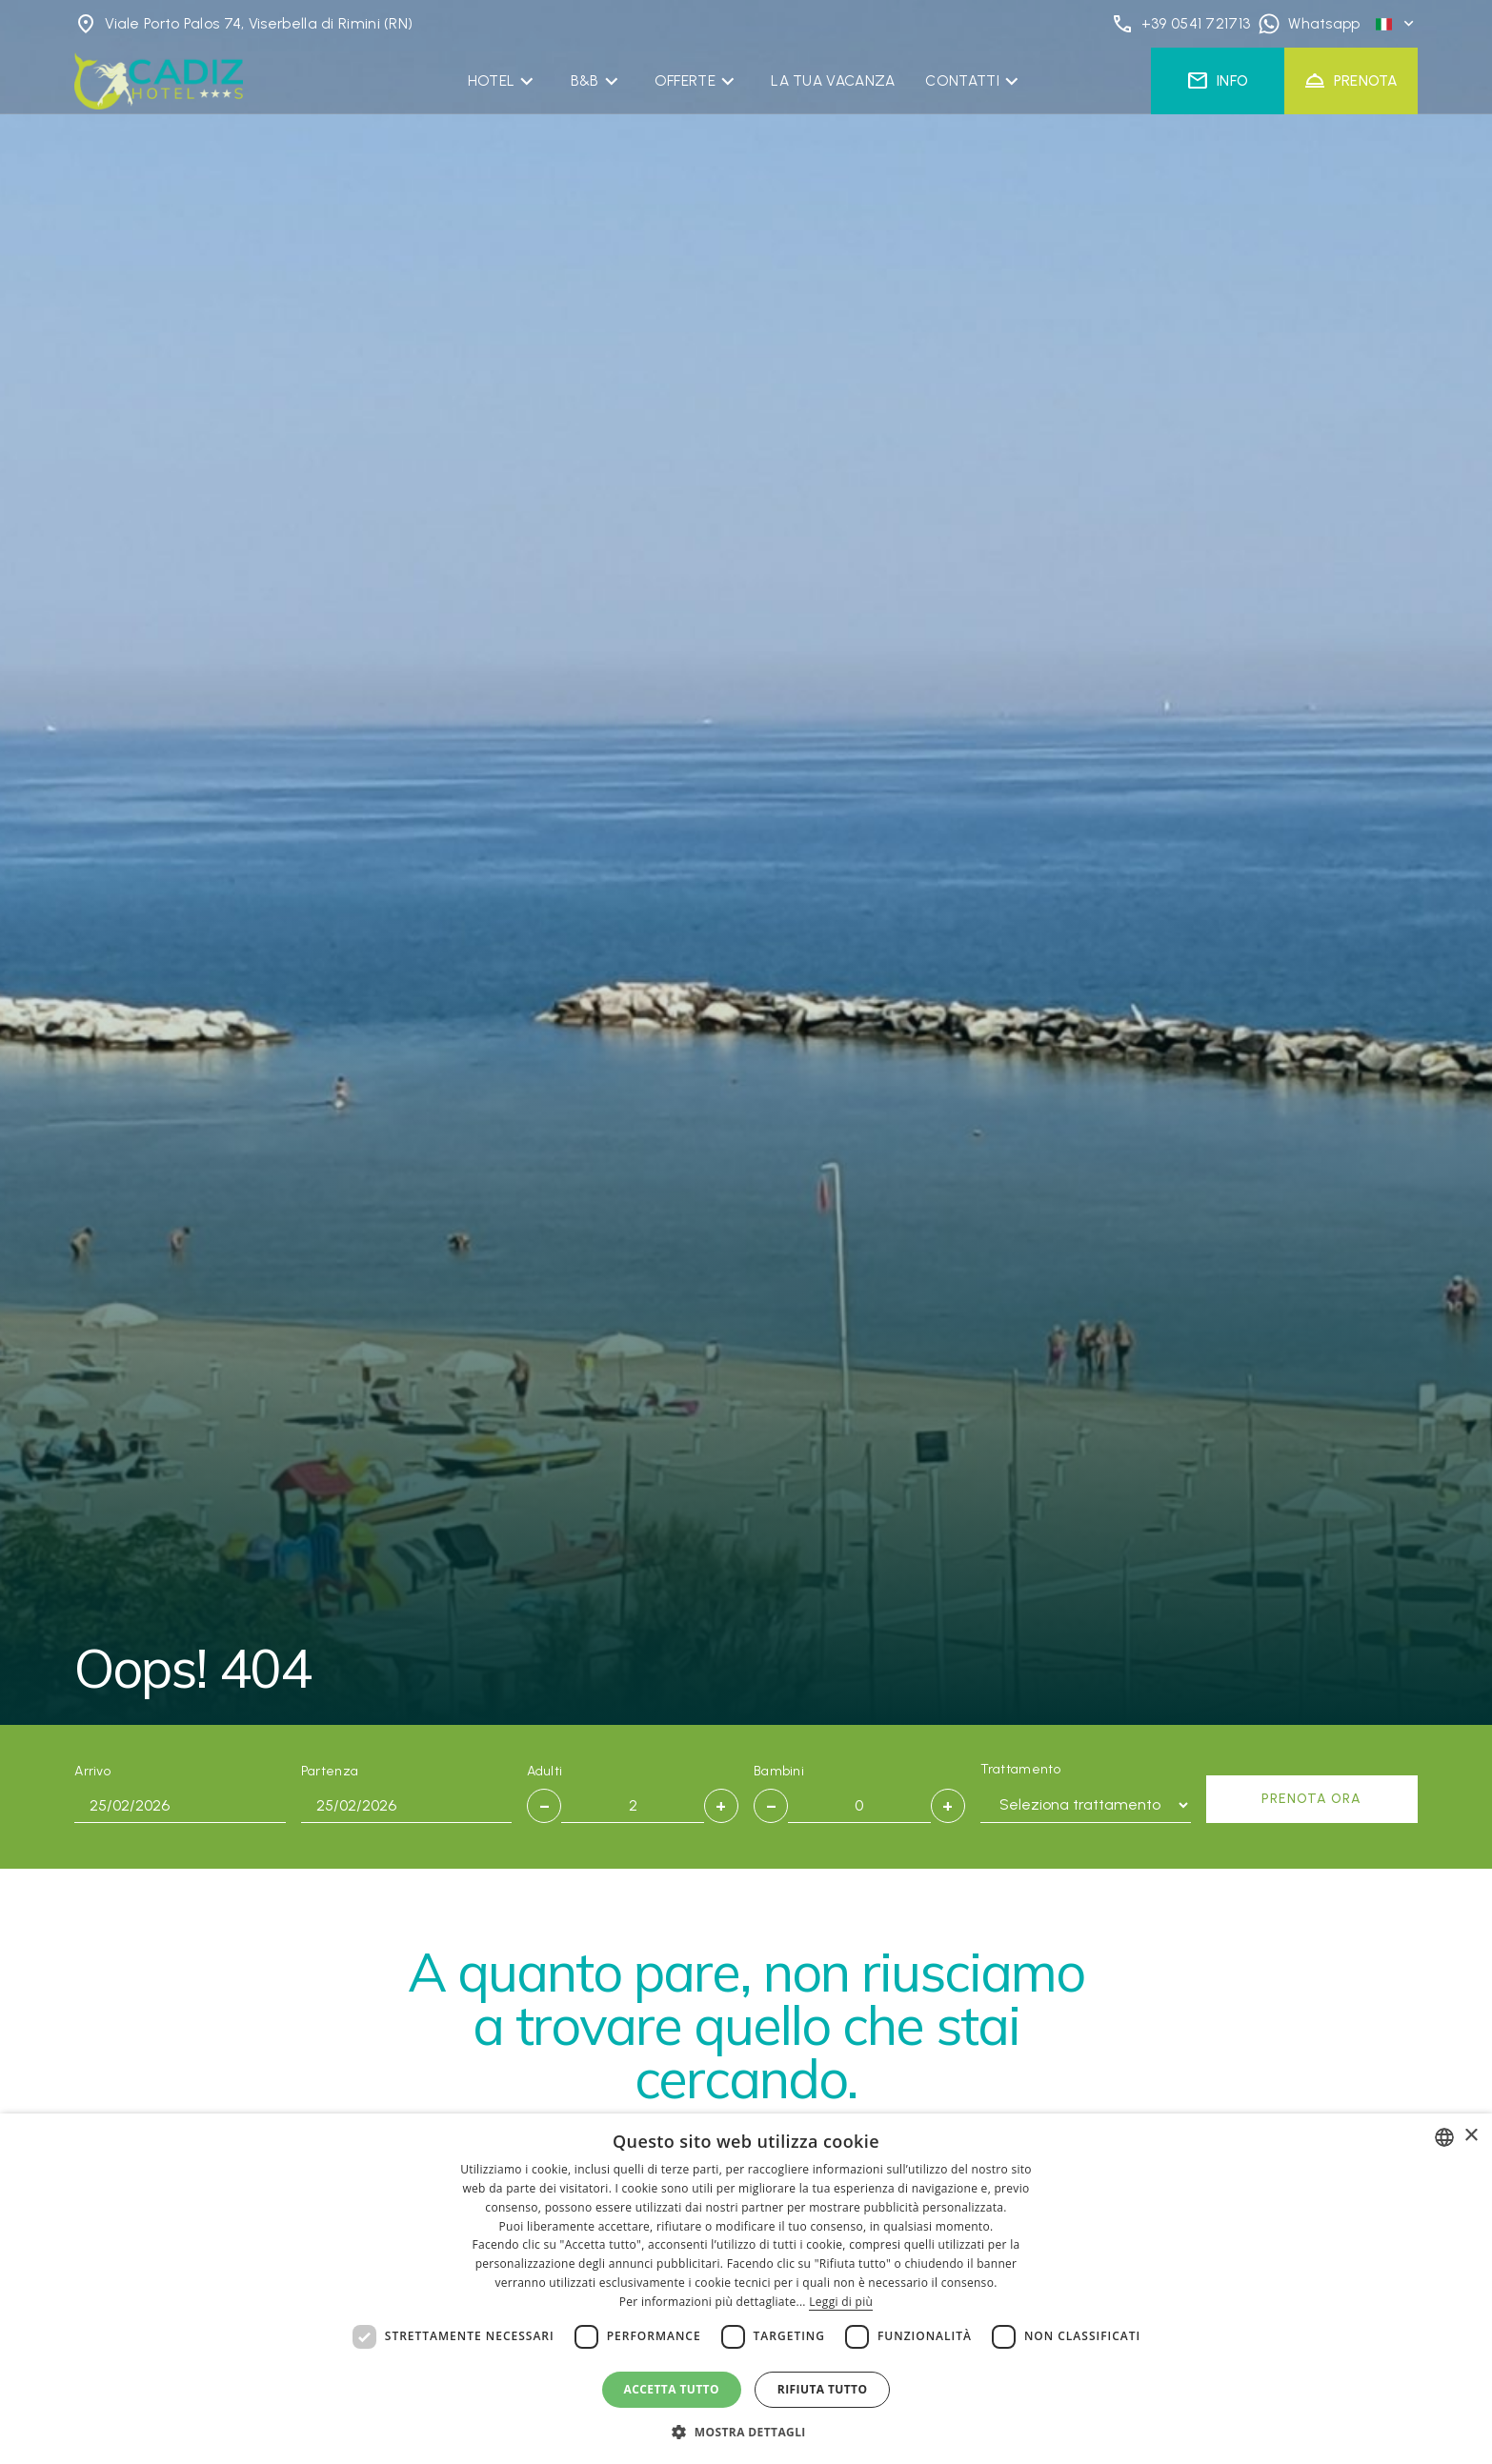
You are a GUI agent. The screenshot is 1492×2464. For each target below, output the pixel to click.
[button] (746, 2431)
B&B (585, 80)
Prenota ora (1311, 1799)
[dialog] (746, 2288)
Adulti (544, 1771)
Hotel (491, 80)
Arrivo (92, 1771)
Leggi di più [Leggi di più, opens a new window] (841, 2302)
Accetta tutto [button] (671, 2389)
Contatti (961, 80)
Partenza (329, 1771)
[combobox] (1444, 2137)
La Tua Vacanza (833, 80)
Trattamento (1020, 1769)
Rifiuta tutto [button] (822, 2389)
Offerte (685, 80)
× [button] (1470, 2136)
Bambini (779, 1771)
